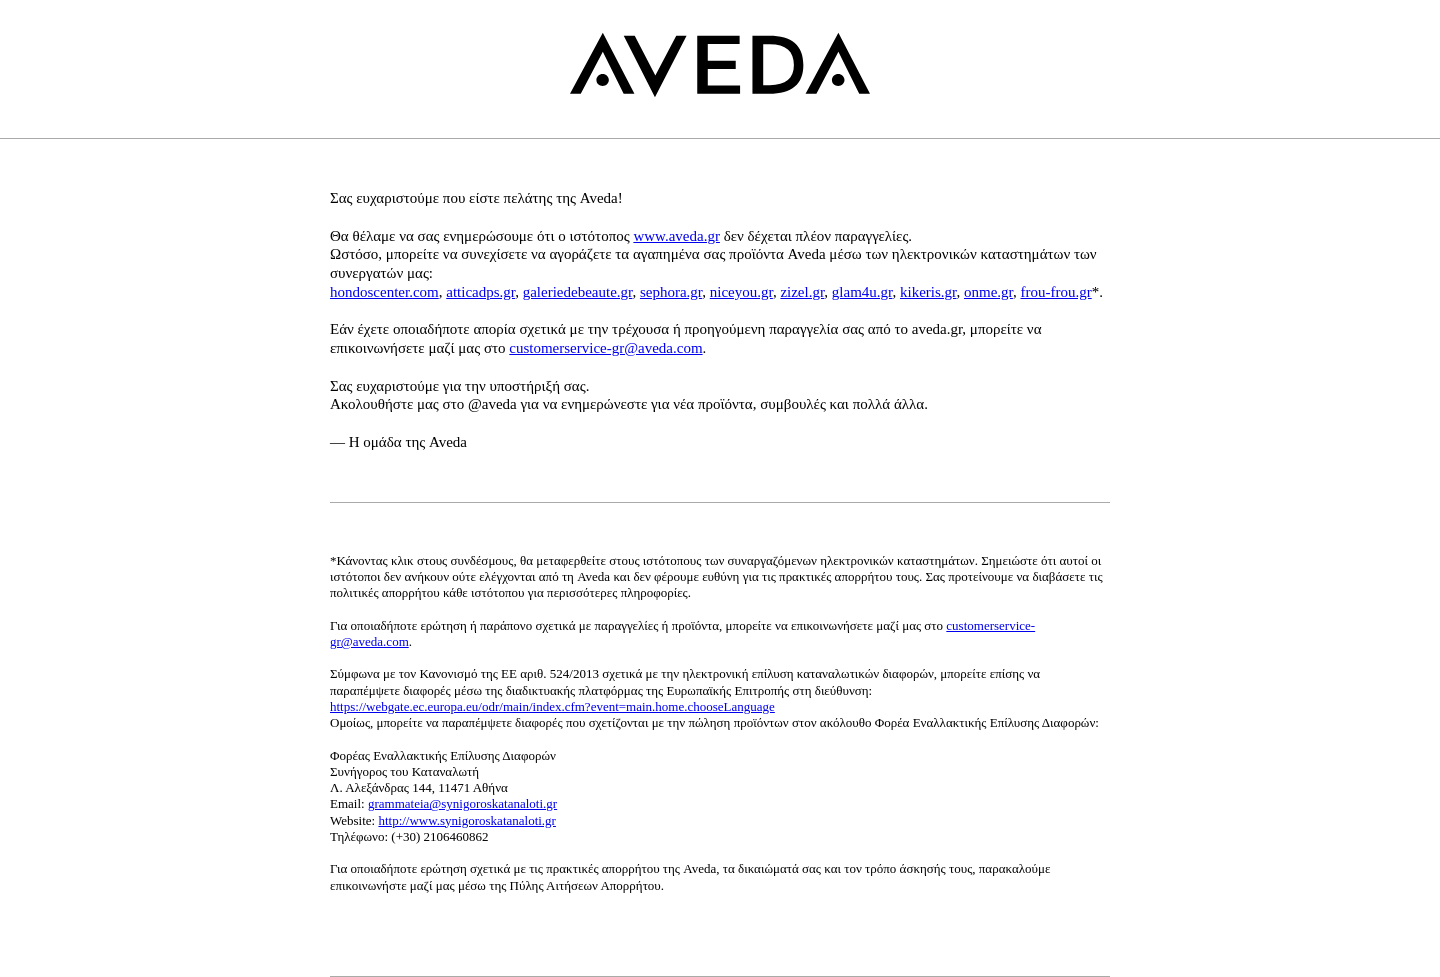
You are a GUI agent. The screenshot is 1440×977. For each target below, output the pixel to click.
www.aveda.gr (676, 236)
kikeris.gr (928, 292)
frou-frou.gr (1055, 292)
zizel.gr (802, 292)
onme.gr (988, 292)
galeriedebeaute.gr (578, 292)
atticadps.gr (480, 292)
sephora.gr (671, 292)
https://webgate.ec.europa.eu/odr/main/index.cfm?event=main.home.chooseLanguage (552, 706)
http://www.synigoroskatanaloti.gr (467, 820)
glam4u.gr (862, 292)
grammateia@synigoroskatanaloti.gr (462, 803)
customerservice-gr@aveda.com (605, 348)
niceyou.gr (741, 292)
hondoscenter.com (384, 292)
